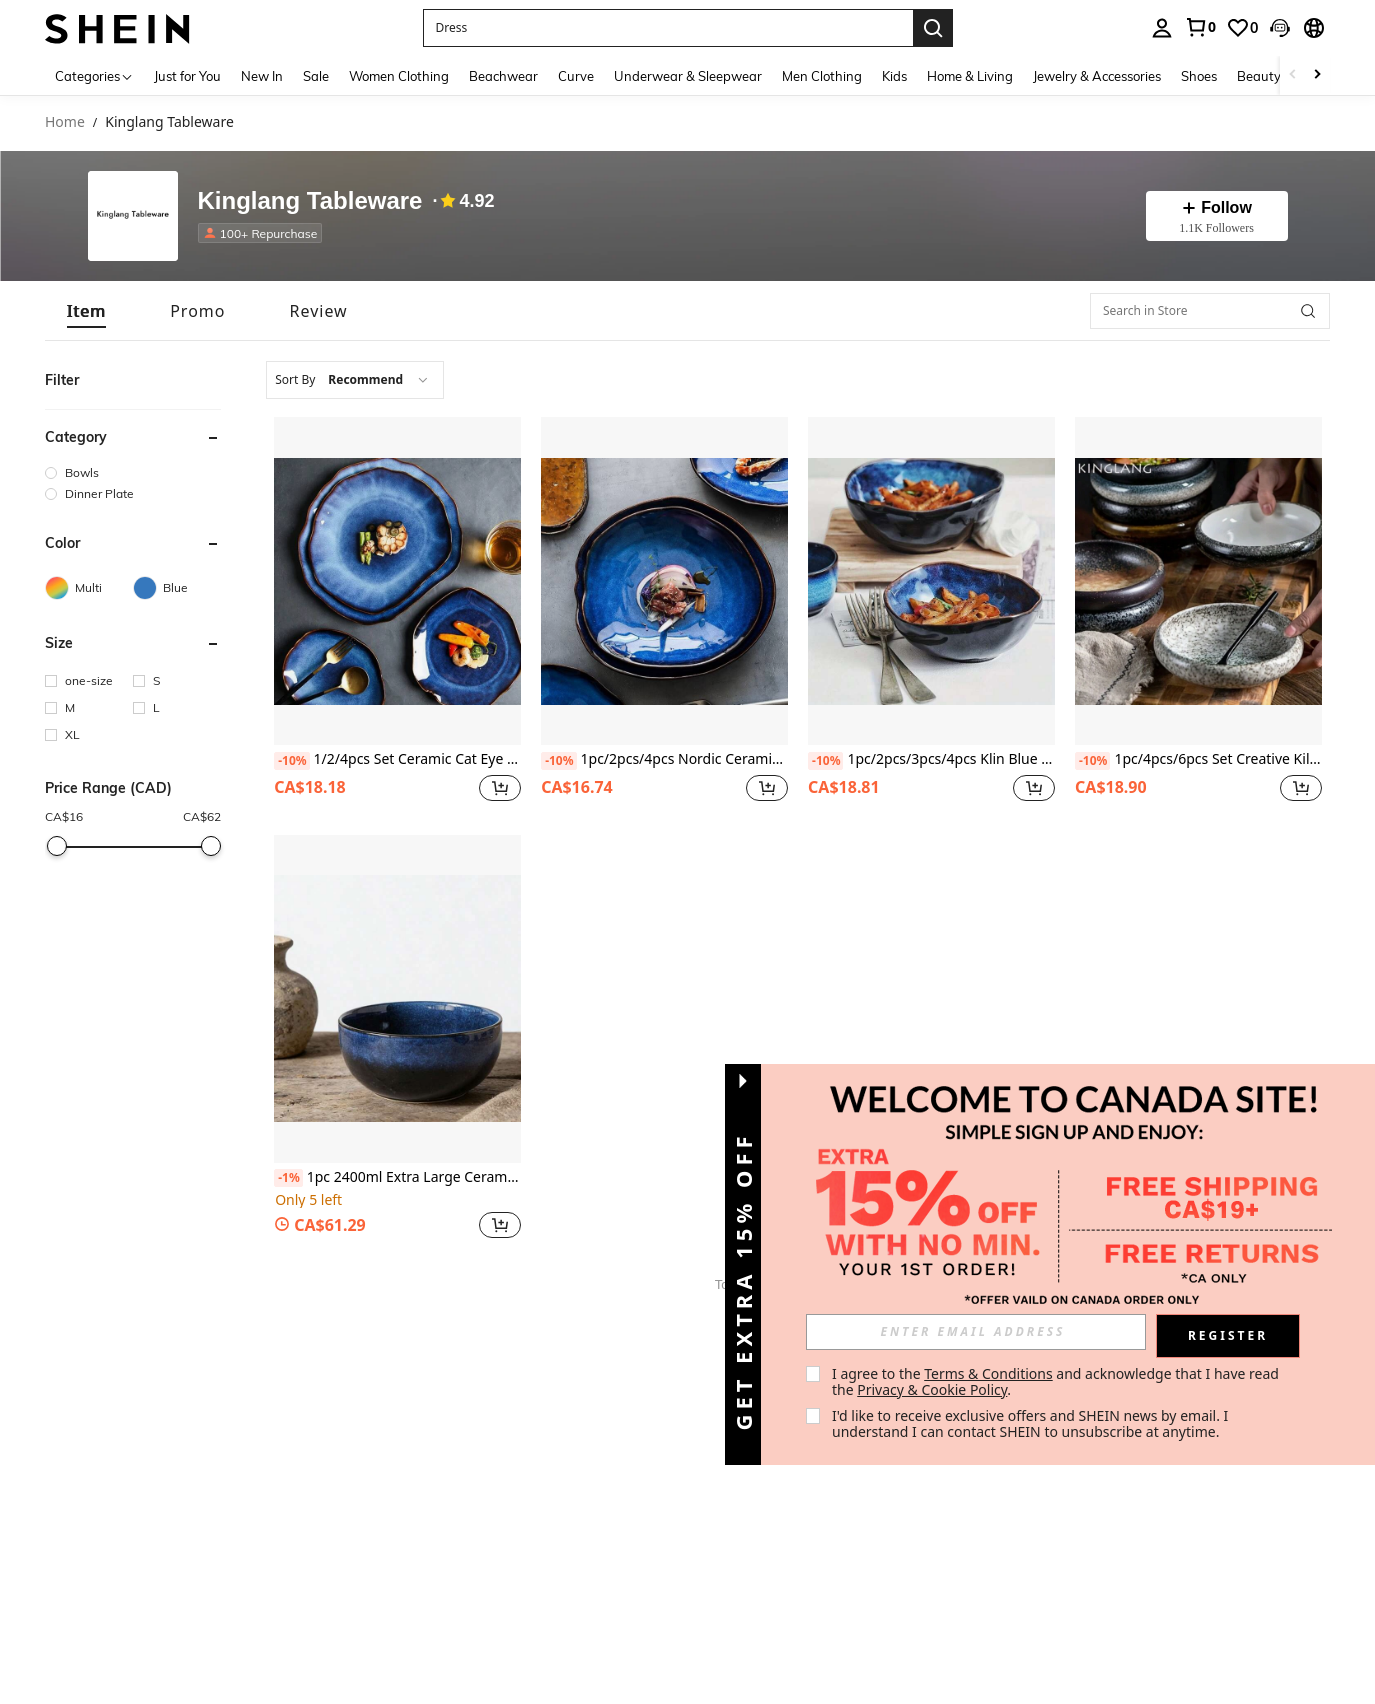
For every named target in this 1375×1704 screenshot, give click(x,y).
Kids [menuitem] (894, 76)
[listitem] (264, 233)
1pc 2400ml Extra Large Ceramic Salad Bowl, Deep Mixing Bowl (397, 1178)
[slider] (57, 846)
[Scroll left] (1293, 75)
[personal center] (1162, 28)
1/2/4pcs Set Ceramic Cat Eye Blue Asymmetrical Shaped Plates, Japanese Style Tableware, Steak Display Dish (397, 760)
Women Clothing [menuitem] (399, 76)
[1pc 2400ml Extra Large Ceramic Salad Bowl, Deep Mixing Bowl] (397, 999)
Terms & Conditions (988, 1373)
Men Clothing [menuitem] (822, 76)
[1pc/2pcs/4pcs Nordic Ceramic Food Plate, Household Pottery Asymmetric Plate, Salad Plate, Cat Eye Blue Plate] (664, 581)
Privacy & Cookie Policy (932, 1389)
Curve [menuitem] (576, 76)
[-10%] (291, 761)
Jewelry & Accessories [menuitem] (1097, 76)
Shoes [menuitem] (1199, 76)
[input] (976, 1332)
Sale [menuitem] (316, 76)
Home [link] (65, 122)
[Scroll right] (1317, 75)
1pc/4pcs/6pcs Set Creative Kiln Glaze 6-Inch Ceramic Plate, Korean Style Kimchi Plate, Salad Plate (1198, 760)
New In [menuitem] (262, 76)
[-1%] (288, 1178)
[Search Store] (1308, 311)
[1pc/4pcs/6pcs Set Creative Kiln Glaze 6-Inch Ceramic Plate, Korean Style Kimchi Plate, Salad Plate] (1198, 581)
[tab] (86, 311)
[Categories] (94, 75)
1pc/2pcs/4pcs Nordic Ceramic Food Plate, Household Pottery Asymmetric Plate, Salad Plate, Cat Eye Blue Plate (664, 760)
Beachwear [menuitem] (503, 76)
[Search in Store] (1210, 311)
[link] (1200, 27)
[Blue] (177, 588)
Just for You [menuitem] (187, 76)
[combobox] (355, 380)
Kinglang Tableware (310, 201)
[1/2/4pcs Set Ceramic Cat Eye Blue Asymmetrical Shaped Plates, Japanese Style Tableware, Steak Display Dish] (397, 581)
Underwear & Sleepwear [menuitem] (688, 76)
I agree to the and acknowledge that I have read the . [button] (1057, 1381)
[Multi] (89, 588)
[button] (668, 28)
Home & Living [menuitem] (970, 76)
